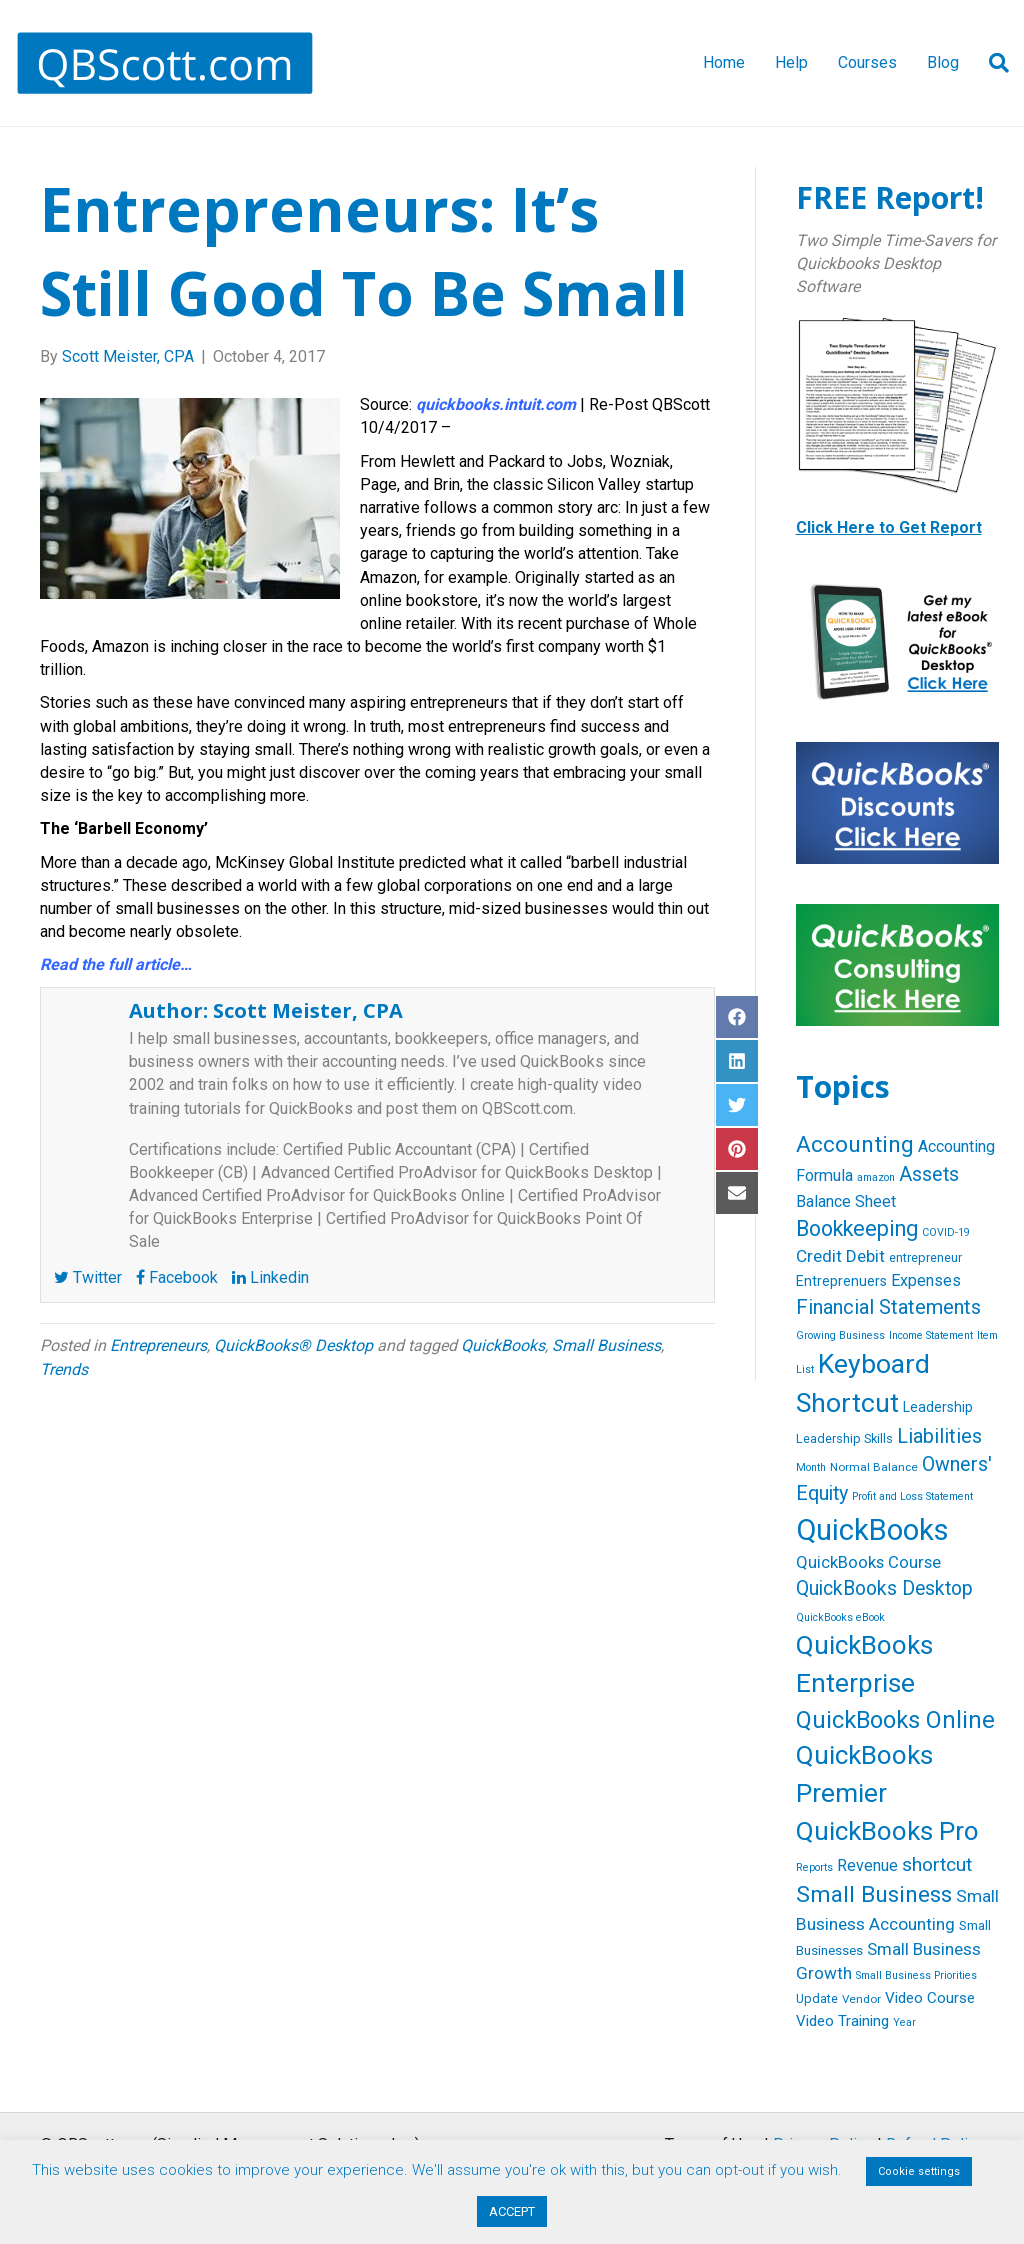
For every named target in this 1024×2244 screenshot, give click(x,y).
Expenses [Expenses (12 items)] (926, 1280)
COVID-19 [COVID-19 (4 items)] (946, 1232)
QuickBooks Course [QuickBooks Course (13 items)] (868, 1562)
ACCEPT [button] (512, 2211)
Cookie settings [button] (919, 2171)
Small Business (606, 1345)
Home (724, 62)
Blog (943, 62)
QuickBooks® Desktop (293, 1345)
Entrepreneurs (158, 1345)
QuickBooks (503, 1345)
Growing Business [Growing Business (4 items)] (840, 1335)
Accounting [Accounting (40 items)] (855, 1144)
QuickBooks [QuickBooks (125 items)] (872, 1530)
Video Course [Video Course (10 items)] (930, 1998)
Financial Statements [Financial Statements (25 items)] (888, 1307)
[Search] (991, 63)
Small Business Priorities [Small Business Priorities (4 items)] (916, 1975)
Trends (64, 1369)
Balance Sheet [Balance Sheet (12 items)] (846, 1201)
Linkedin (270, 1277)
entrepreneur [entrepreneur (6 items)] (925, 1257)
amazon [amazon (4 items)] (876, 1177)
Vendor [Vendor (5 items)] (861, 1999)
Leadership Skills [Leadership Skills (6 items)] (844, 1438)
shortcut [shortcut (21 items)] (937, 1864)
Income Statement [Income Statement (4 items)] (931, 1335)
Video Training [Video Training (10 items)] (842, 2021)
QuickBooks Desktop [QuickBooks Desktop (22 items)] (884, 1588)
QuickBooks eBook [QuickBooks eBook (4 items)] (840, 1617)
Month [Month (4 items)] (811, 1467)
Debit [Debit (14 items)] (865, 1256)
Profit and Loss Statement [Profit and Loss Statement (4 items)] (912, 1496)
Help (791, 62)
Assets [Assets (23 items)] (929, 1174)
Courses (867, 62)
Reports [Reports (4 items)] (814, 1867)
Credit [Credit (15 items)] (819, 1256)
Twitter (88, 1277)
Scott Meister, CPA (308, 1010)
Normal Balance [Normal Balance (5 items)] (874, 1467)
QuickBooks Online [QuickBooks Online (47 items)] (895, 1720)
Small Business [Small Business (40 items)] (874, 1894)
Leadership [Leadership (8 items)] (938, 1407)
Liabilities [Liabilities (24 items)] (939, 1436)
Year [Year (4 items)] (904, 2022)
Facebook (177, 1277)
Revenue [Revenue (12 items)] (867, 1865)
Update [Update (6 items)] (817, 1998)
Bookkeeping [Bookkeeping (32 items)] (857, 1228)
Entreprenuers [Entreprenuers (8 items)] (841, 1281)
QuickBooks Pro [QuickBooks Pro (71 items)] (887, 1831)
